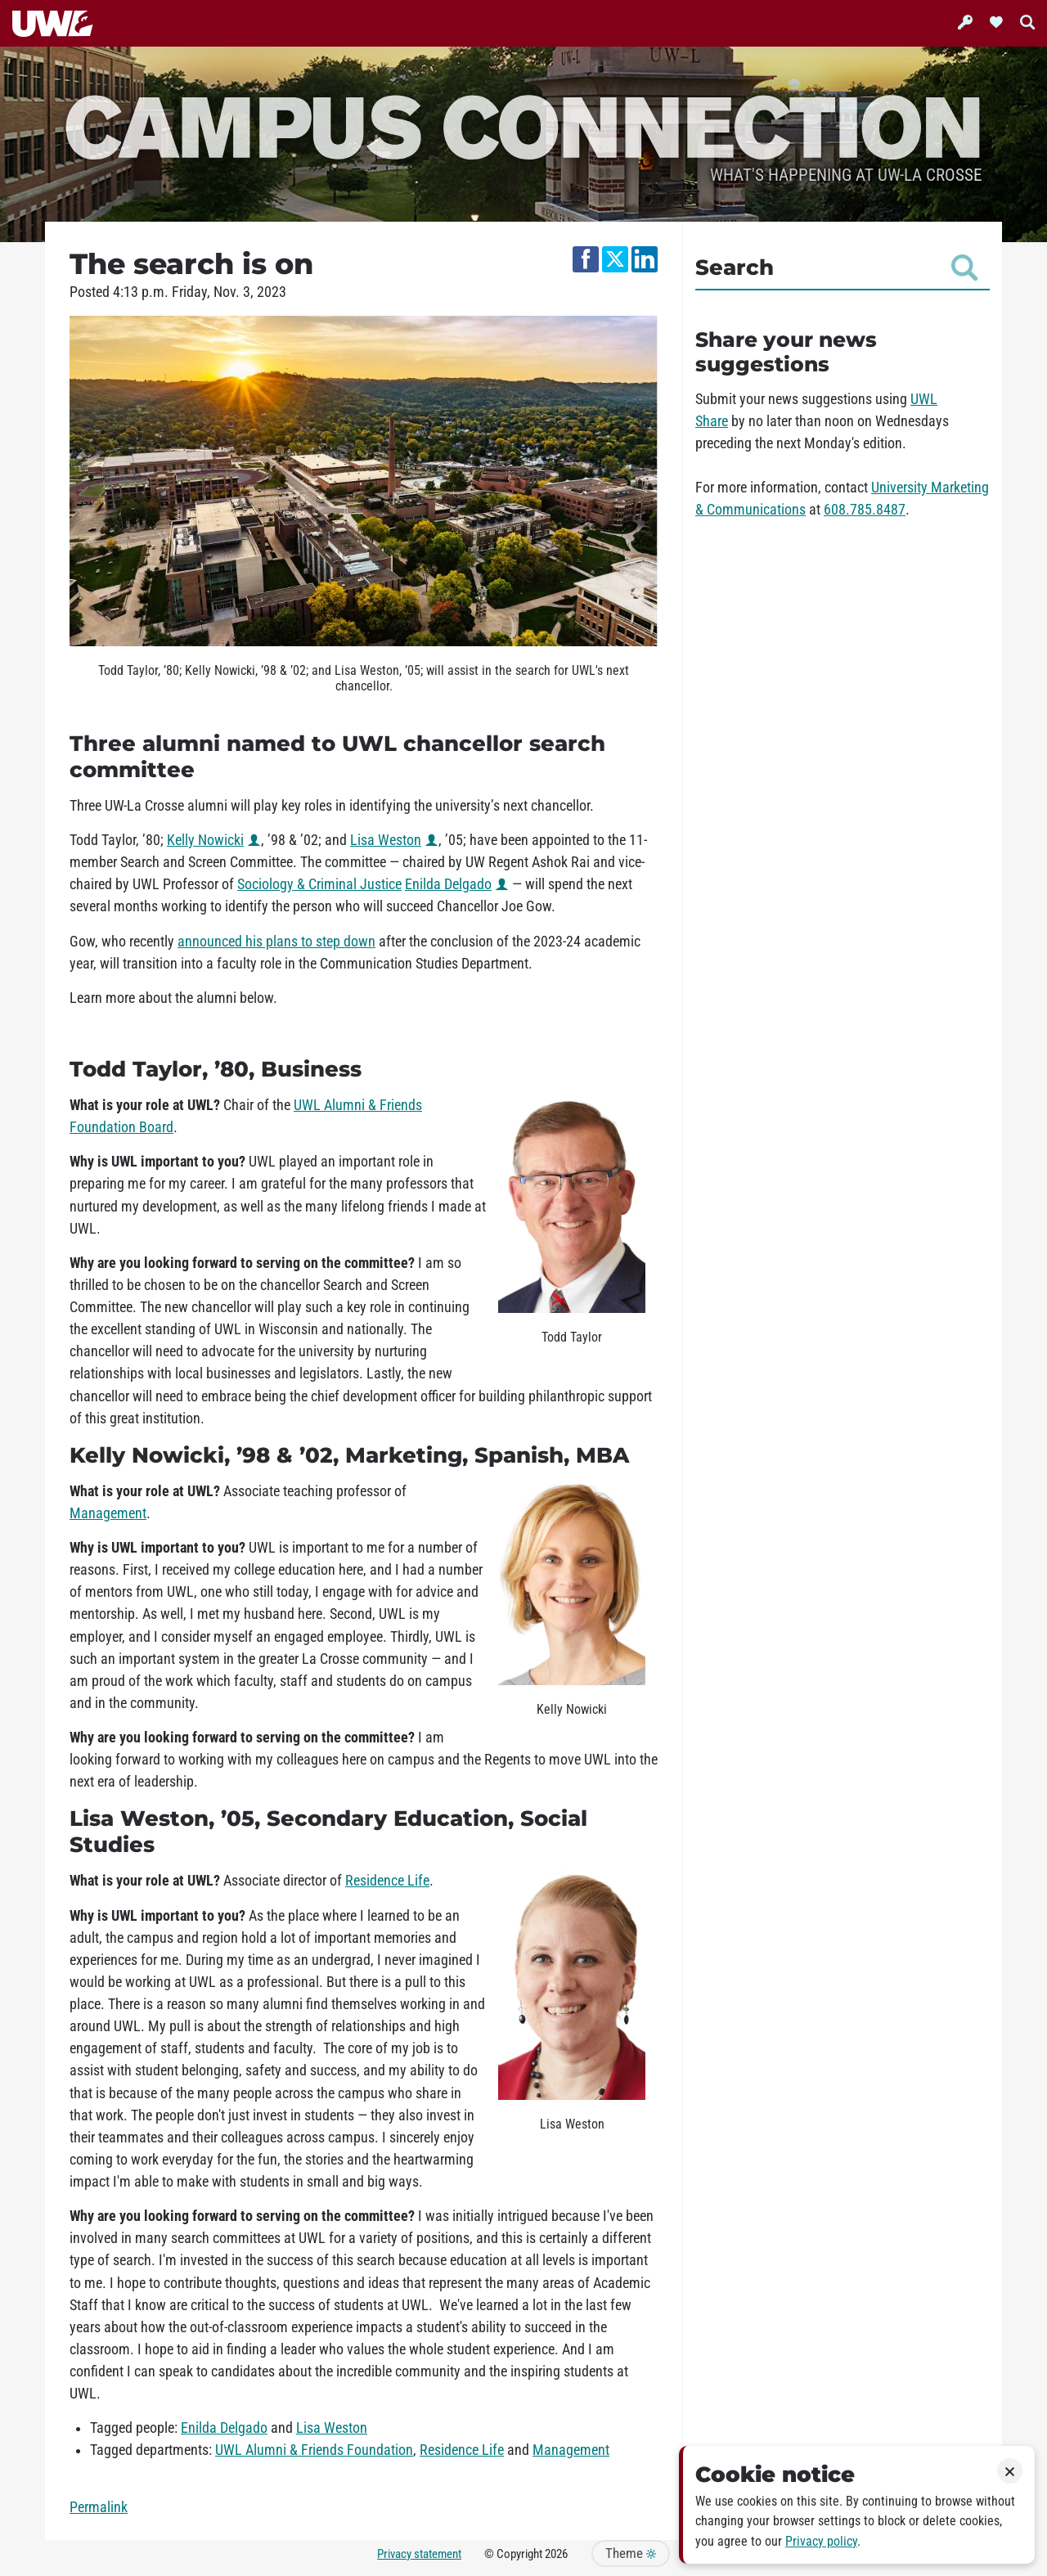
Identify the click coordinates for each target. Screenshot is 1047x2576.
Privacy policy (821, 2541)
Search (836, 267)
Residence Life (387, 1880)
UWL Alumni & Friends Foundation (314, 2450)
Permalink (99, 2507)
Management (108, 1513)
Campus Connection (523, 125)
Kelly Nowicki (205, 840)
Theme (630, 2553)
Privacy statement (419, 2554)
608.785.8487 (864, 509)
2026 (556, 2554)
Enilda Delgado (448, 884)
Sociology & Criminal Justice (319, 884)
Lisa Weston (385, 840)
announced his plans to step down (276, 941)
